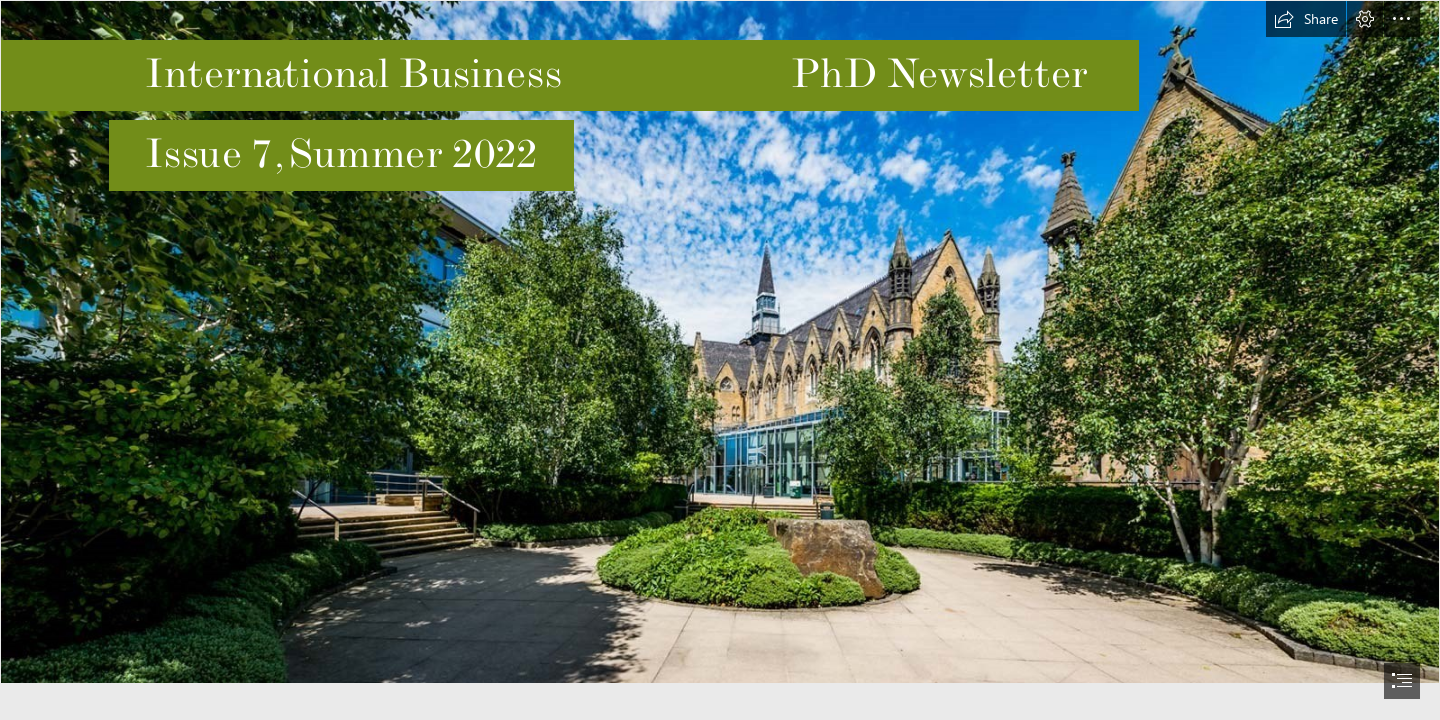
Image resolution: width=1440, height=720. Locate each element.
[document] (720, 360)
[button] (1306, 19)
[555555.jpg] (720, 342)
